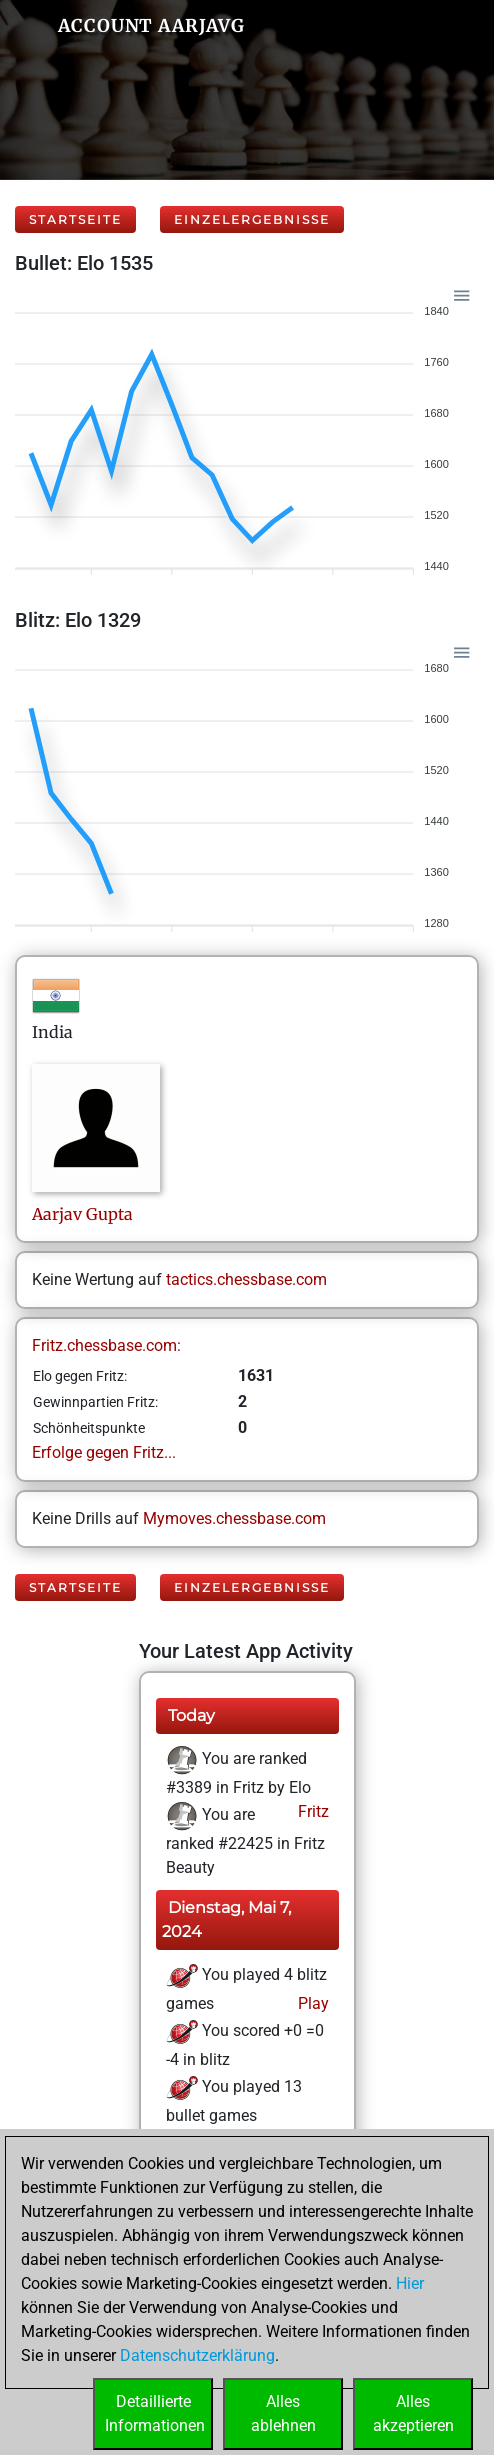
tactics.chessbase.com (246, 1279)
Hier (410, 2283)
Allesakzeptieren (413, 2413)
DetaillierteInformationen (155, 2413)
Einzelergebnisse (252, 219)
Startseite (75, 219)
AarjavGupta (82, 1214)
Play (311, 2003)
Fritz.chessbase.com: (106, 1345)
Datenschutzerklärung (197, 2355)
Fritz (311, 1811)
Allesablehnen (283, 2413)
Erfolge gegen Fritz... (104, 1452)
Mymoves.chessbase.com (234, 1518)
